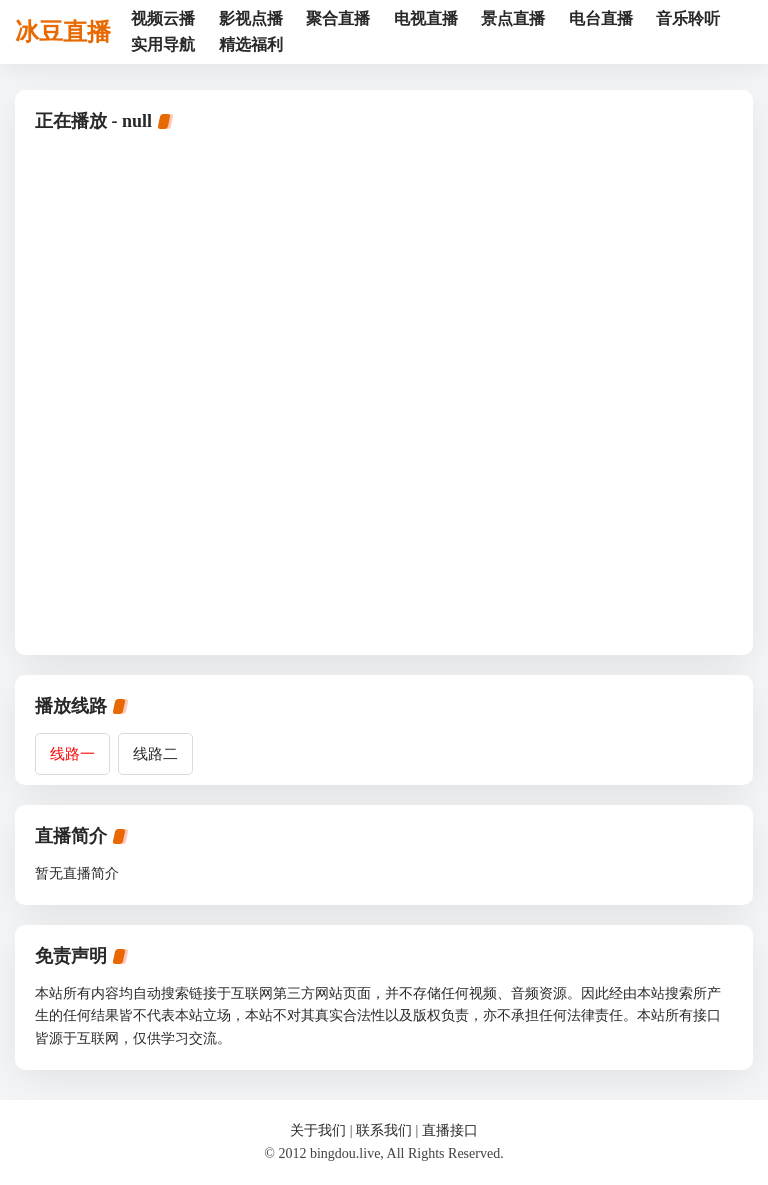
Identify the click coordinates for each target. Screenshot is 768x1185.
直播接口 (450, 1130)
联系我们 (384, 1130)
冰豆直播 (63, 32)
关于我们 (318, 1130)
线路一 (72, 754)
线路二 (155, 754)
